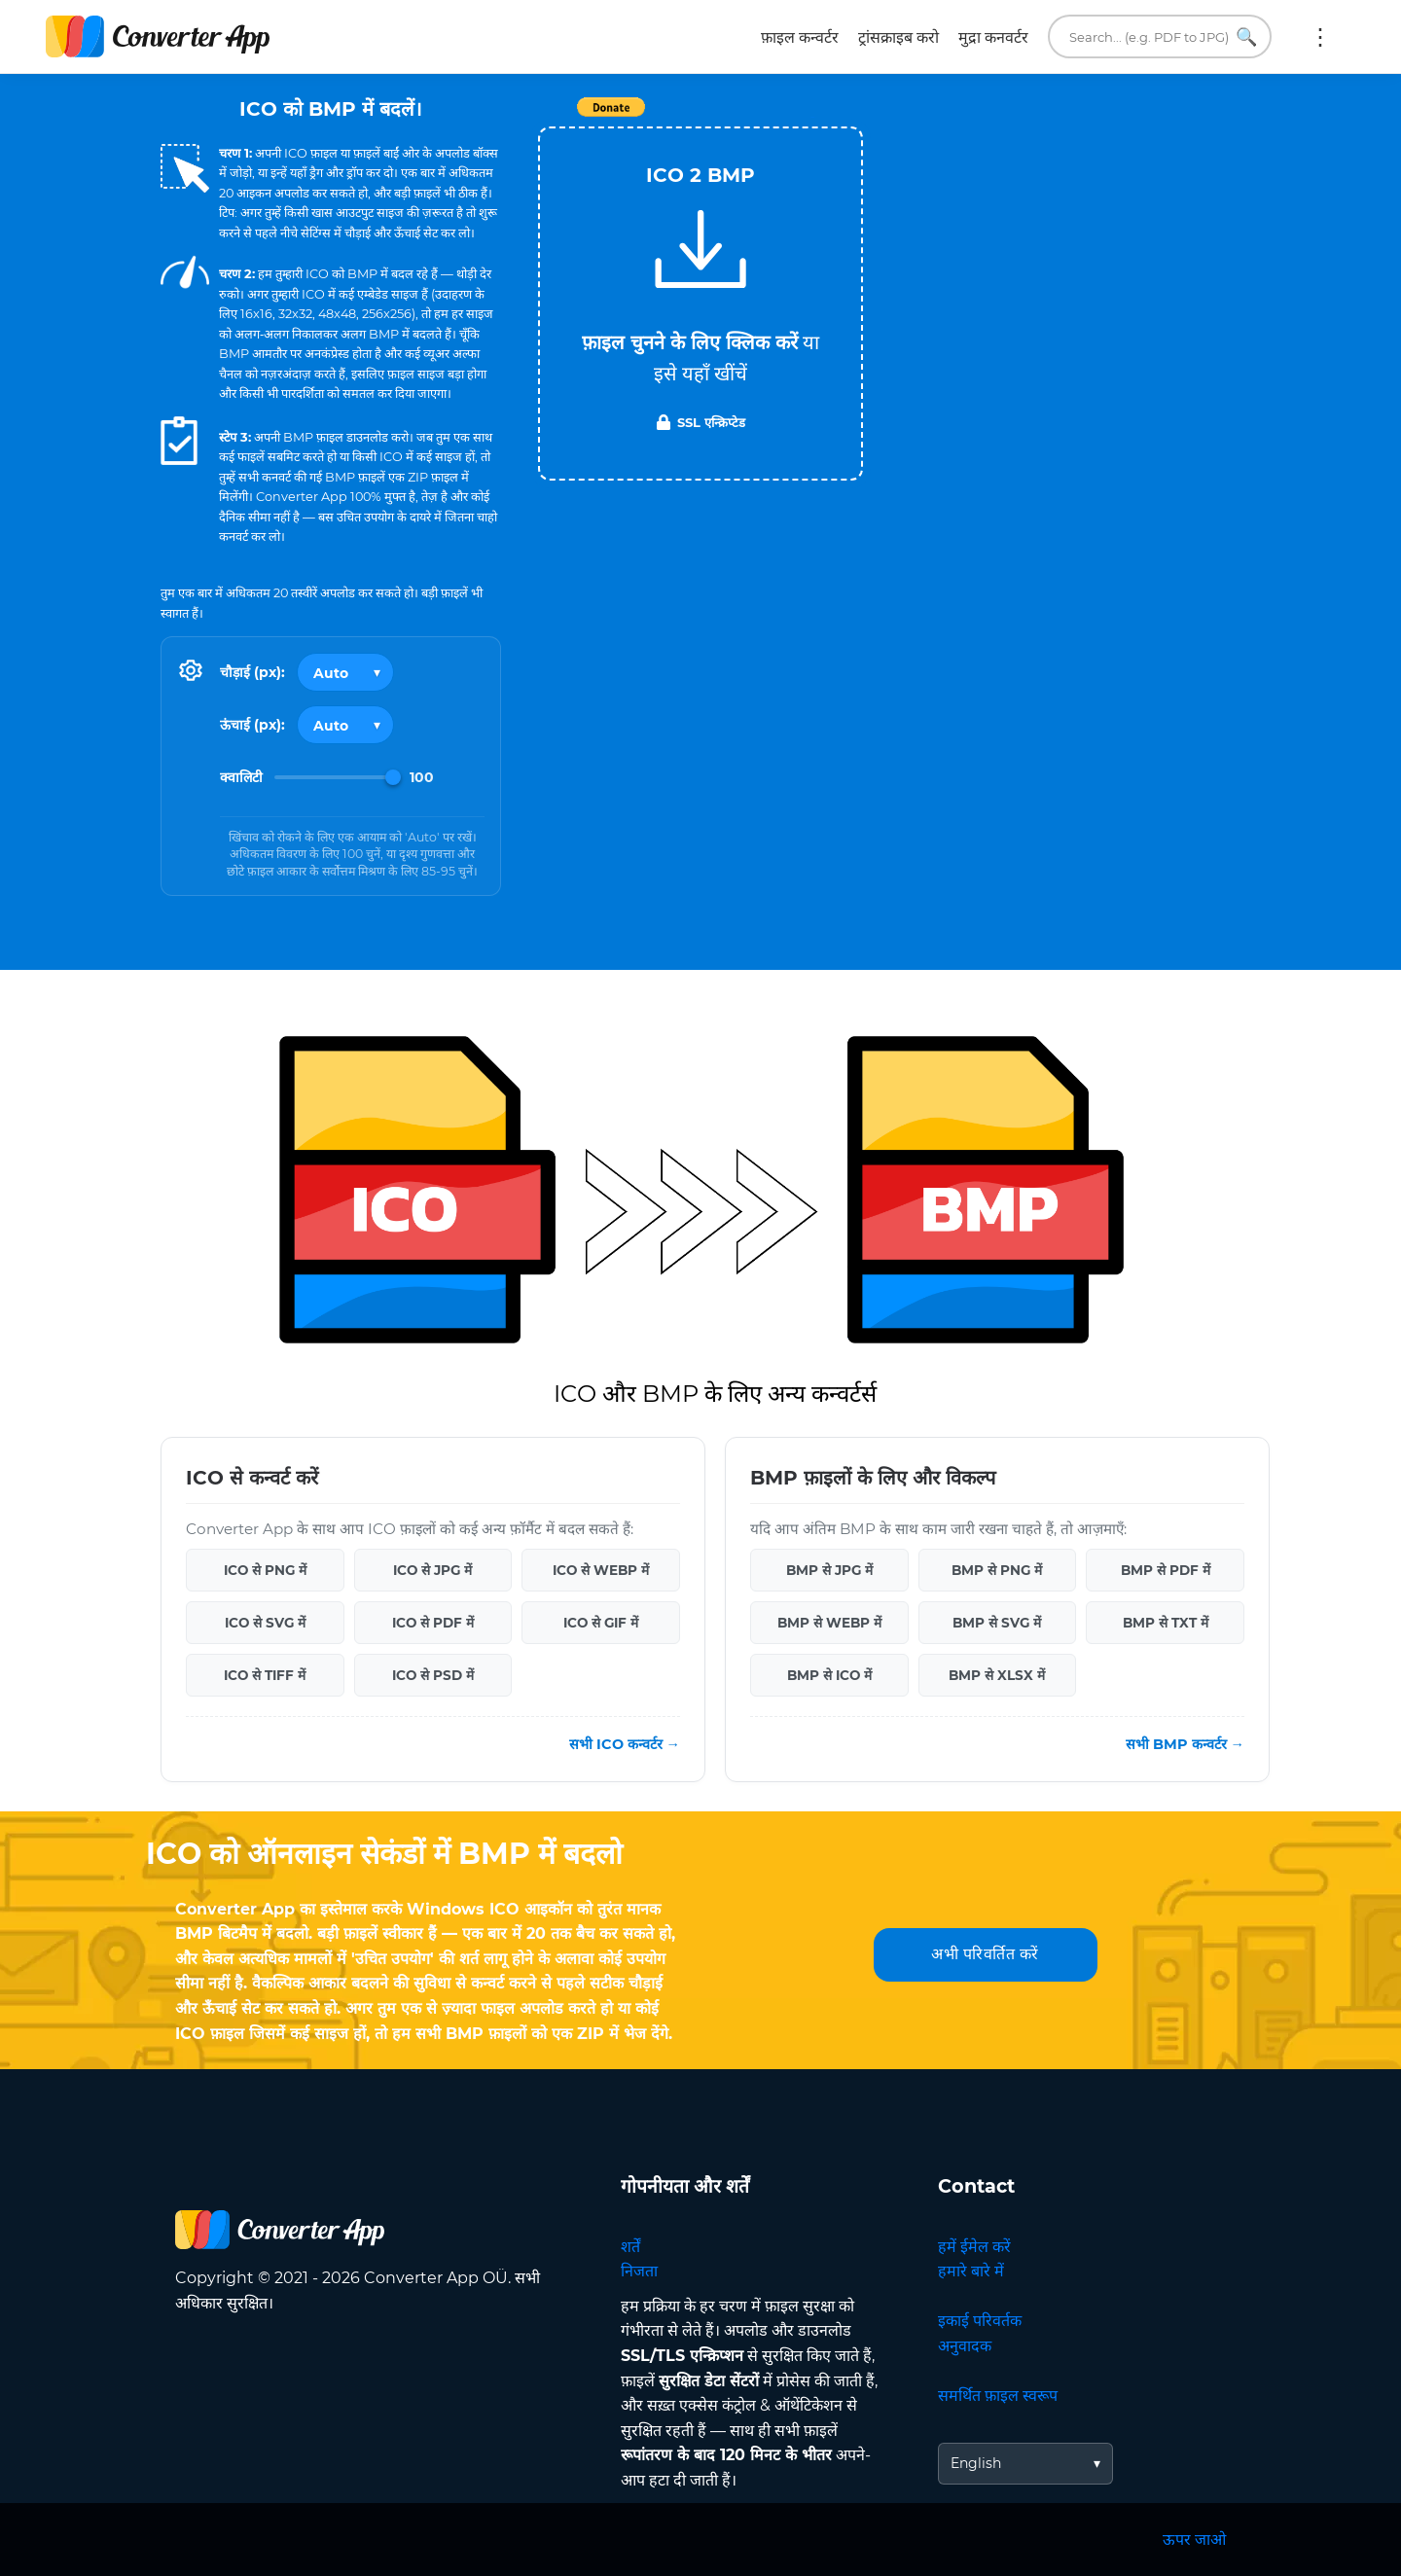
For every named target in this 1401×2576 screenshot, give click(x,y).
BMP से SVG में (996, 1622)
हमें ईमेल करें (974, 2246)
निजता (639, 2271)
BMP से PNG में (997, 1570)
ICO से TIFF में (264, 1675)
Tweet (812, 117)
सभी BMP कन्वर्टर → (1185, 1744)
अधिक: (1320, 37)
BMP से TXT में (1165, 1622)
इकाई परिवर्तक (980, 2320)
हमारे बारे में (971, 2271)
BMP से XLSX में (997, 1675)
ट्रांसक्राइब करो (898, 37)
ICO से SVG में (265, 1622)
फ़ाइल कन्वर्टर (800, 37)
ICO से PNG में (265, 1570)
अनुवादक (964, 2346)
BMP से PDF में (1165, 1570)
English (976, 2463)
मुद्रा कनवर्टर (993, 37)
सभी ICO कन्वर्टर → (624, 1744)
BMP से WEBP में (829, 1622)
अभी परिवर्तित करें (985, 1954)
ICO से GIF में (600, 1622)
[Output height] (345, 724)
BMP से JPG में (829, 1570)
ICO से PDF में (433, 1622)
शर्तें (630, 2246)
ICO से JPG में (432, 1570)
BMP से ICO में (829, 1675)
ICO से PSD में (433, 1675)
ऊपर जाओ (1194, 2539)
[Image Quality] (337, 777)
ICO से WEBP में (601, 1570)
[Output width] (345, 672)
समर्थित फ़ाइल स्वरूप (998, 2395)
